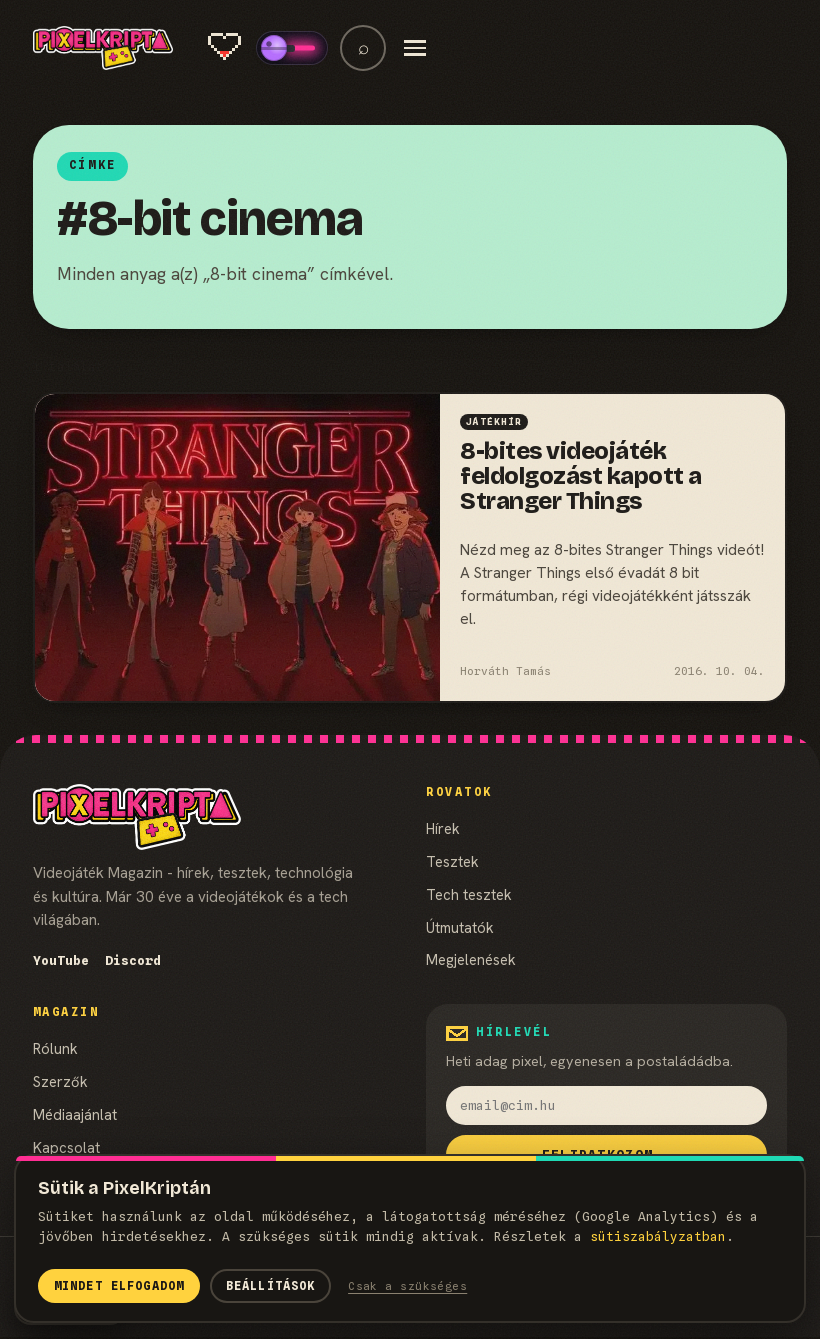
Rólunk (55, 1048)
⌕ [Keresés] (363, 47)
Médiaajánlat (75, 1114)
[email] (606, 1105)
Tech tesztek (469, 894)
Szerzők (60, 1081)
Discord (133, 960)
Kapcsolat (66, 1147)
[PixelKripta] (103, 48)
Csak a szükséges (407, 1286)
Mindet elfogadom (119, 1286)
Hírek (443, 828)
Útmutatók (460, 927)
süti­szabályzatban (658, 1236)
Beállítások (271, 1286)
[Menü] (415, 48)
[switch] (292, 48)
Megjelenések (471, 959)
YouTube (61, 960)
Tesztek (452, 861)
